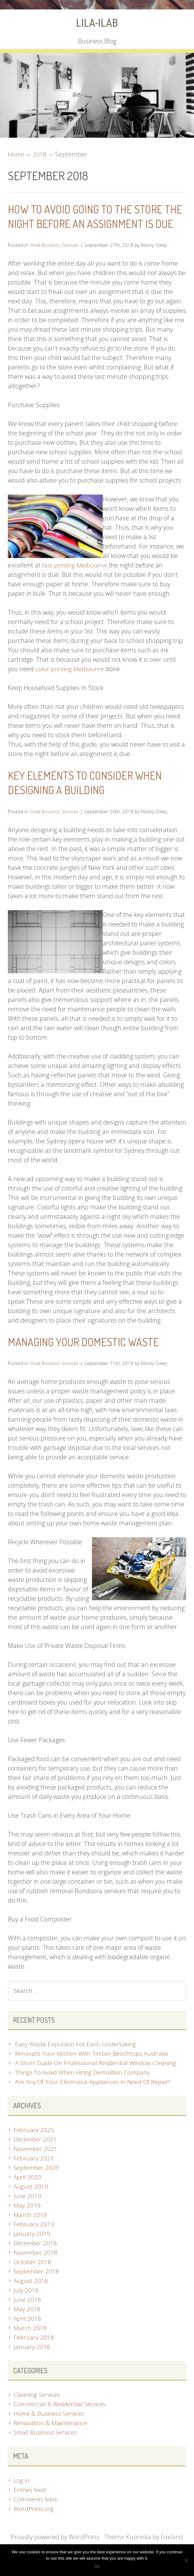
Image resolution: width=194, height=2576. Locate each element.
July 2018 (26, 2305)
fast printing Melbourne (75, 579)
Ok (97, 2566)
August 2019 (30, 2201)
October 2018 (32, 2277)
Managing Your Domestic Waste (91, 1355)
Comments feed (36, 2514)
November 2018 (36, 2268)
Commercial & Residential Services (61, 2419)
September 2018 (37, 2286)
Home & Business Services (50, 2428)
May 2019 (26, 2220)
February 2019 (33, 2239)
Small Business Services (55, 259)
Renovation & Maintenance (51, 2438)
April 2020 (27, 2192)
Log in (21, 2495)
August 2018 (30, 2296)
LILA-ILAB (97, 23)
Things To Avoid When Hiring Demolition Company (85, 2087)
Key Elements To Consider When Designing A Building (92, 796)
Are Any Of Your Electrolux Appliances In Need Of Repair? (95, 2097)
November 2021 (36, 2164)
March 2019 (30, 2230)
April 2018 (27, 2334)
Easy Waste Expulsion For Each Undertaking (76, 2059)
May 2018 (26, 2324)
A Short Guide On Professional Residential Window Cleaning (98, 2078)
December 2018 (36, 2258)
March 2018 (30, 2343)
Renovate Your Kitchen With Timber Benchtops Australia (94, 2069)
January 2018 (31, 2362)
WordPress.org (34, 2524)
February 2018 (33, 2352)
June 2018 (27, 2315)
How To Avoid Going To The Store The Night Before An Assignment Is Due (93, 223)
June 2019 (27, 2211)
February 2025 (33, 2145)
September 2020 (37, 2183)
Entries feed (30, 2505)
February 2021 (33, 2173)
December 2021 (36, 2154)
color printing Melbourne (70, 683)
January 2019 (31, 2249)
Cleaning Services (37, 2410)
